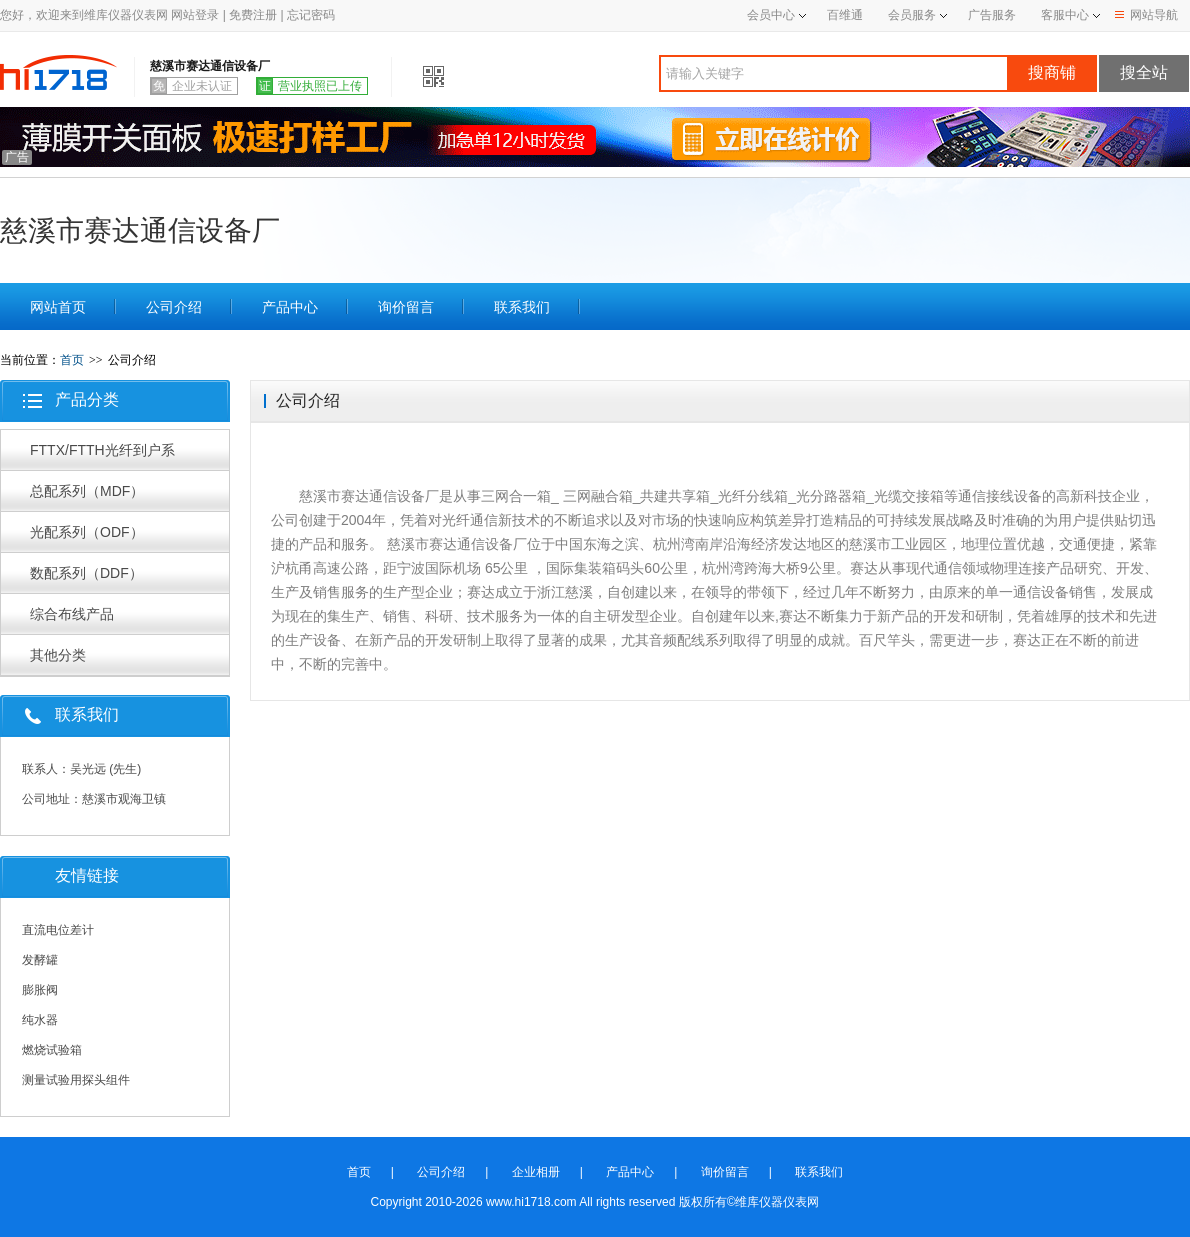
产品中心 (290, 307)
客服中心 (1065, 15)
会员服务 (912, 15)
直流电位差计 (58, 930)
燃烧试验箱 (52, 1050)
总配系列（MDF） (87, 491)
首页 (72, 360)
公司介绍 (174, 307)
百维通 (845, 15)
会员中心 (776, 15)
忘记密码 (311, 15)
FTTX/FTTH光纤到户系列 (102, 456)
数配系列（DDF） (86, 573)
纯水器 (40, 1020)
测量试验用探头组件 (76, 1080)
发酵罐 (40, 960)
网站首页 (58, 307)
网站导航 (1146, 15)
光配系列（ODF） (87, 532)
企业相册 (536, 1172)
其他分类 (58, 655)
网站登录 (195, 15)
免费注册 (253, 15)
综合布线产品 (72, 614)
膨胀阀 (40, 990)
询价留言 (406, 307)
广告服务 (992, 15)
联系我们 (522, 307)
